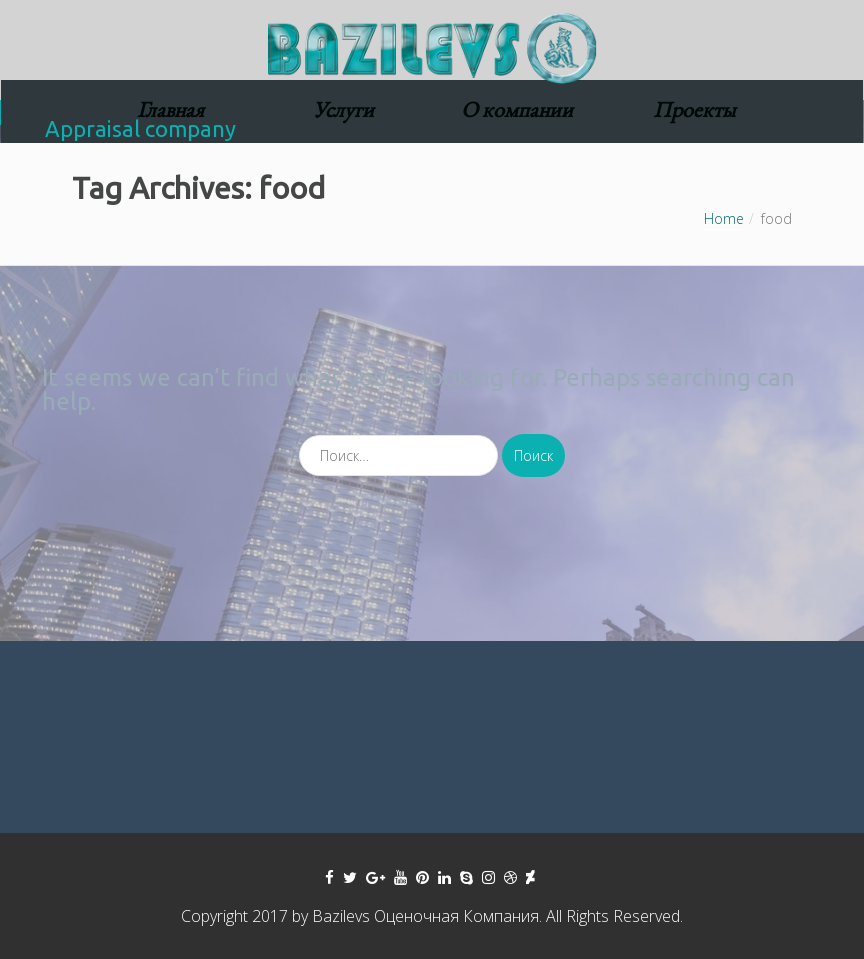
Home (724, 218)
